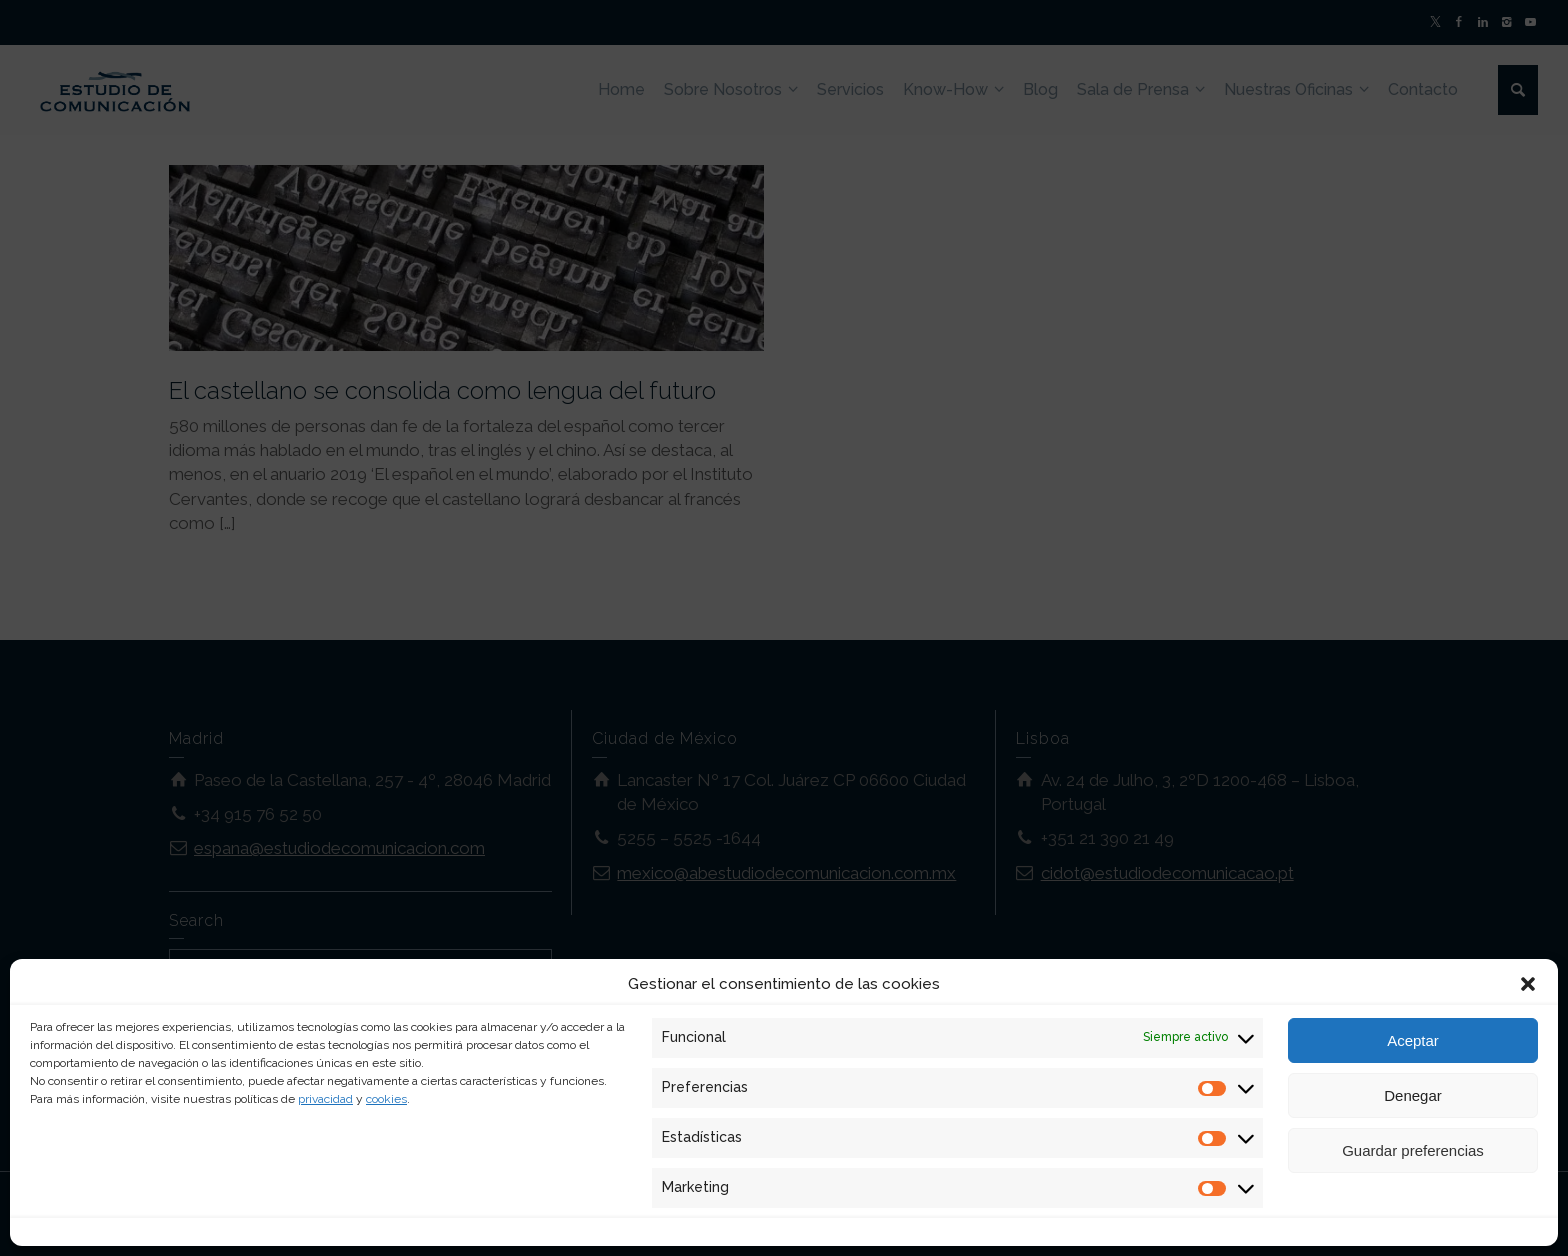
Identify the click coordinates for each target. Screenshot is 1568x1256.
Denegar (1413, 1095)
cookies (386, 1099)
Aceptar (1413, 1040)
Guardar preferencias (1413, 1150)
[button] (1528, 984)
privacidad (325, 1099)
